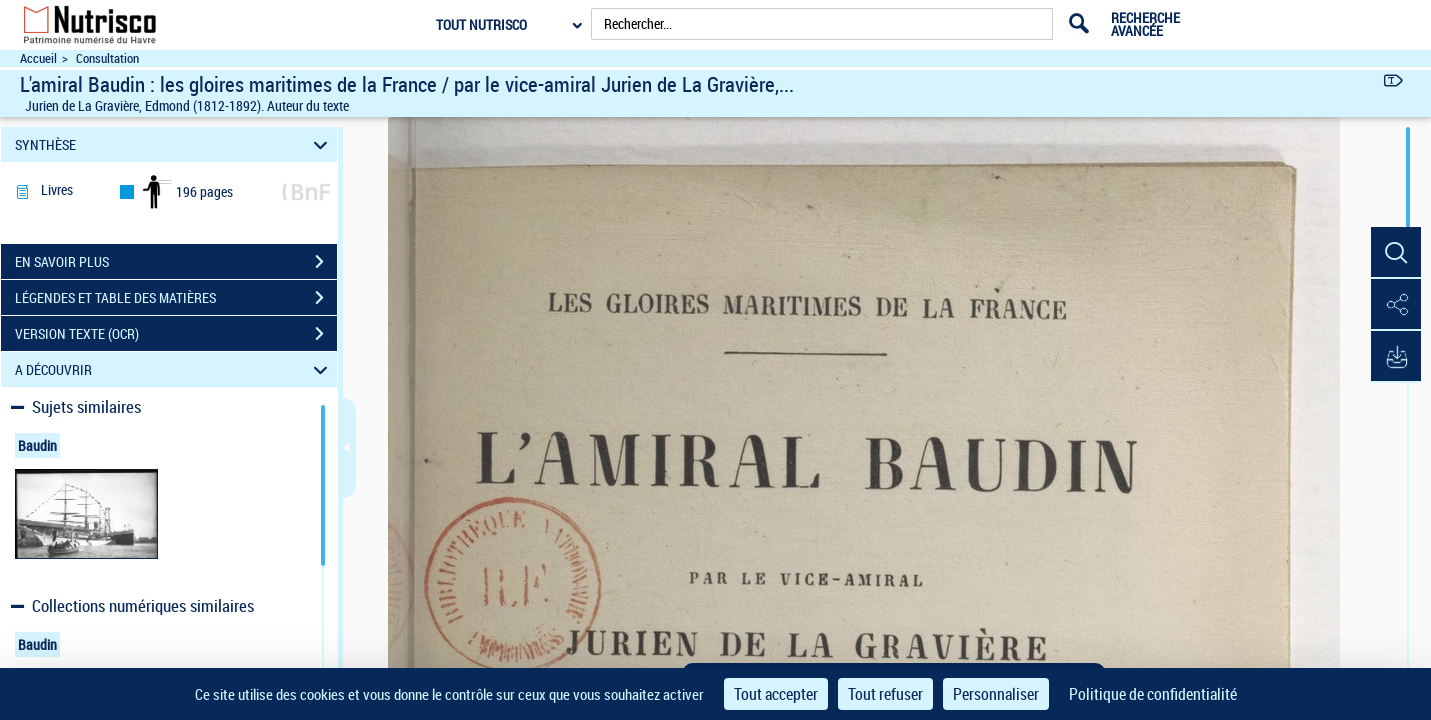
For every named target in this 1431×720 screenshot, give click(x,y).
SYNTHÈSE (174, 144)
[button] (1396, 253)
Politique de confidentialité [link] (1153, 694)
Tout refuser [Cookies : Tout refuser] (885, 694)
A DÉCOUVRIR (174, 369)
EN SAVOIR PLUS (176, 262)
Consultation (107, 58)
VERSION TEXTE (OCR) (176, 334)
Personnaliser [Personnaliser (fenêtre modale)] (996, 694)
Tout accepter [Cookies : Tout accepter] (776, 694)
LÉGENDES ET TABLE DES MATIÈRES (176, 298)
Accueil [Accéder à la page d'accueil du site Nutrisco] (38, 58)
